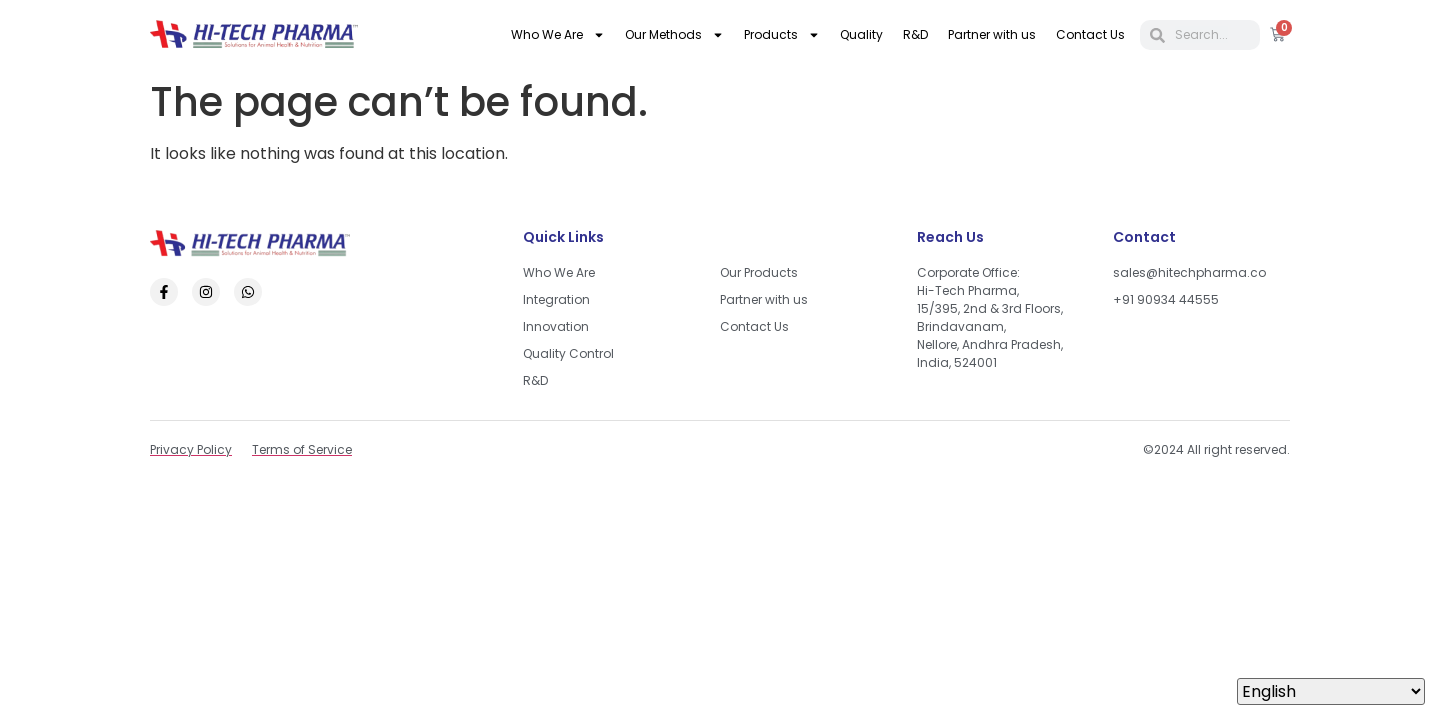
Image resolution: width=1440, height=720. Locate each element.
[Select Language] (1331, 691)
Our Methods (674, 35)
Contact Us (1090, 34)
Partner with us (992, 34)
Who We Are (558, 35)
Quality (861, 34)
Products (782, 35)
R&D (915, 34)
